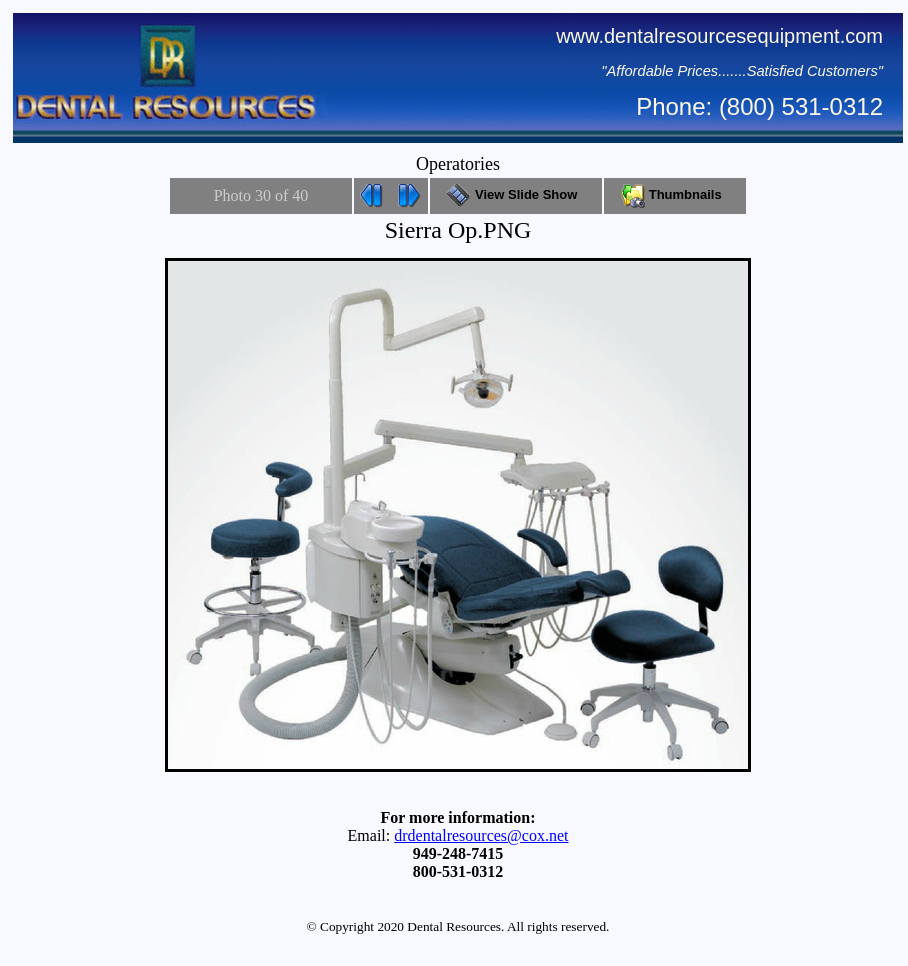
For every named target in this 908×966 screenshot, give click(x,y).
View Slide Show (515, 194)
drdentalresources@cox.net (481, 835)
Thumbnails (675, 194)
